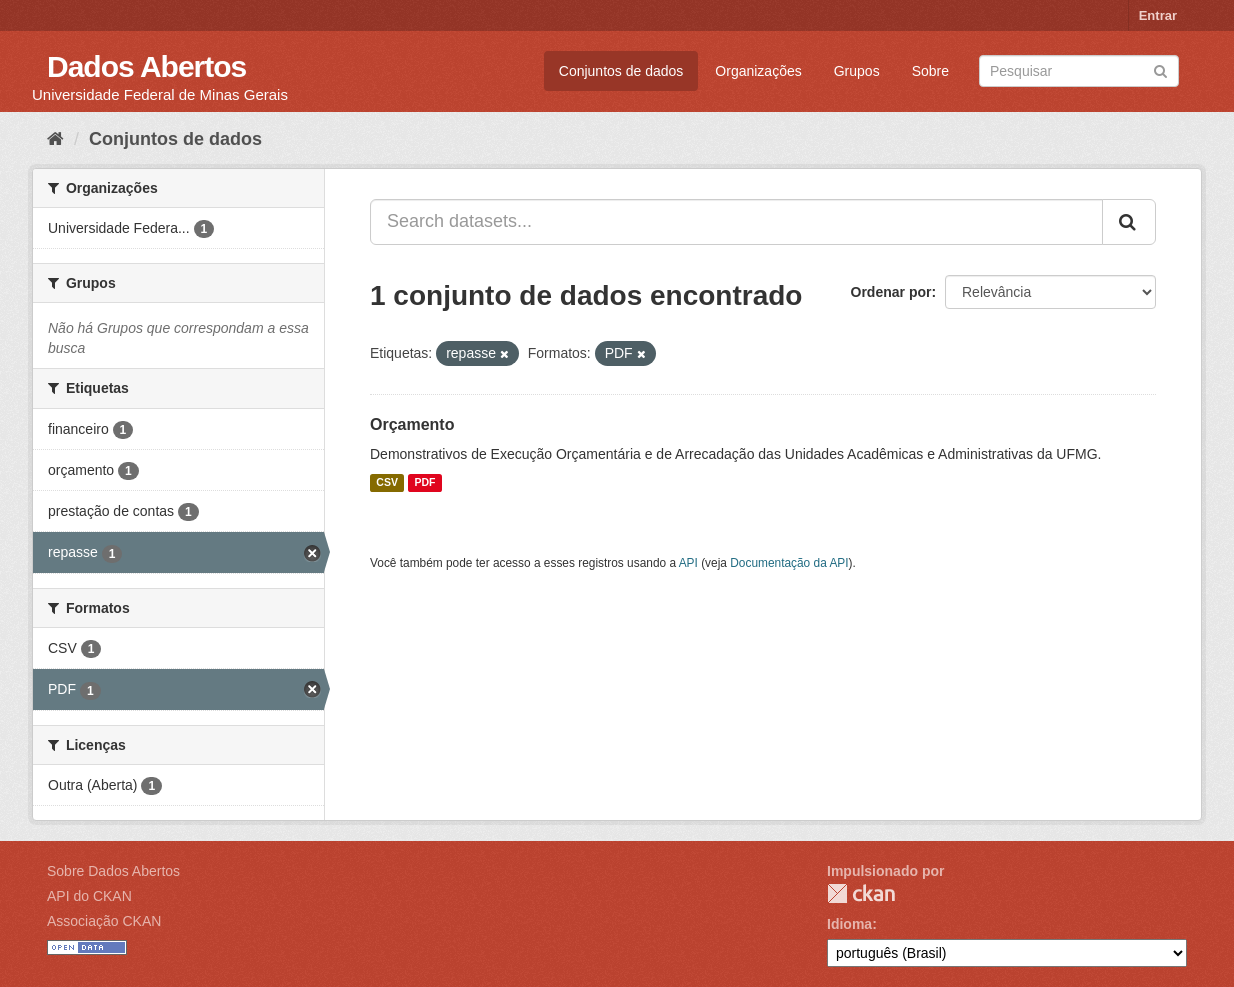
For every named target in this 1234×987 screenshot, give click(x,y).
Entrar (1158, 15)
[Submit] (1160, 69)
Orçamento (412, 424)
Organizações (758, 71)
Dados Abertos (146, 66)
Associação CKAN (104, 921)
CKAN (861, 893)
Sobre (930, 71)
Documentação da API (789, 563)
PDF (424, 483)
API (688, 563)
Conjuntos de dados (621, 71)
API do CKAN (89, 896)
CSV (387, 483)
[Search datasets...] (736, 222)
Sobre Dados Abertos (113, 871)
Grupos (857, 71)
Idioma (849, 924)
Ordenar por (891, 292)
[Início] (55, 139)
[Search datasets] (1079, 71)
